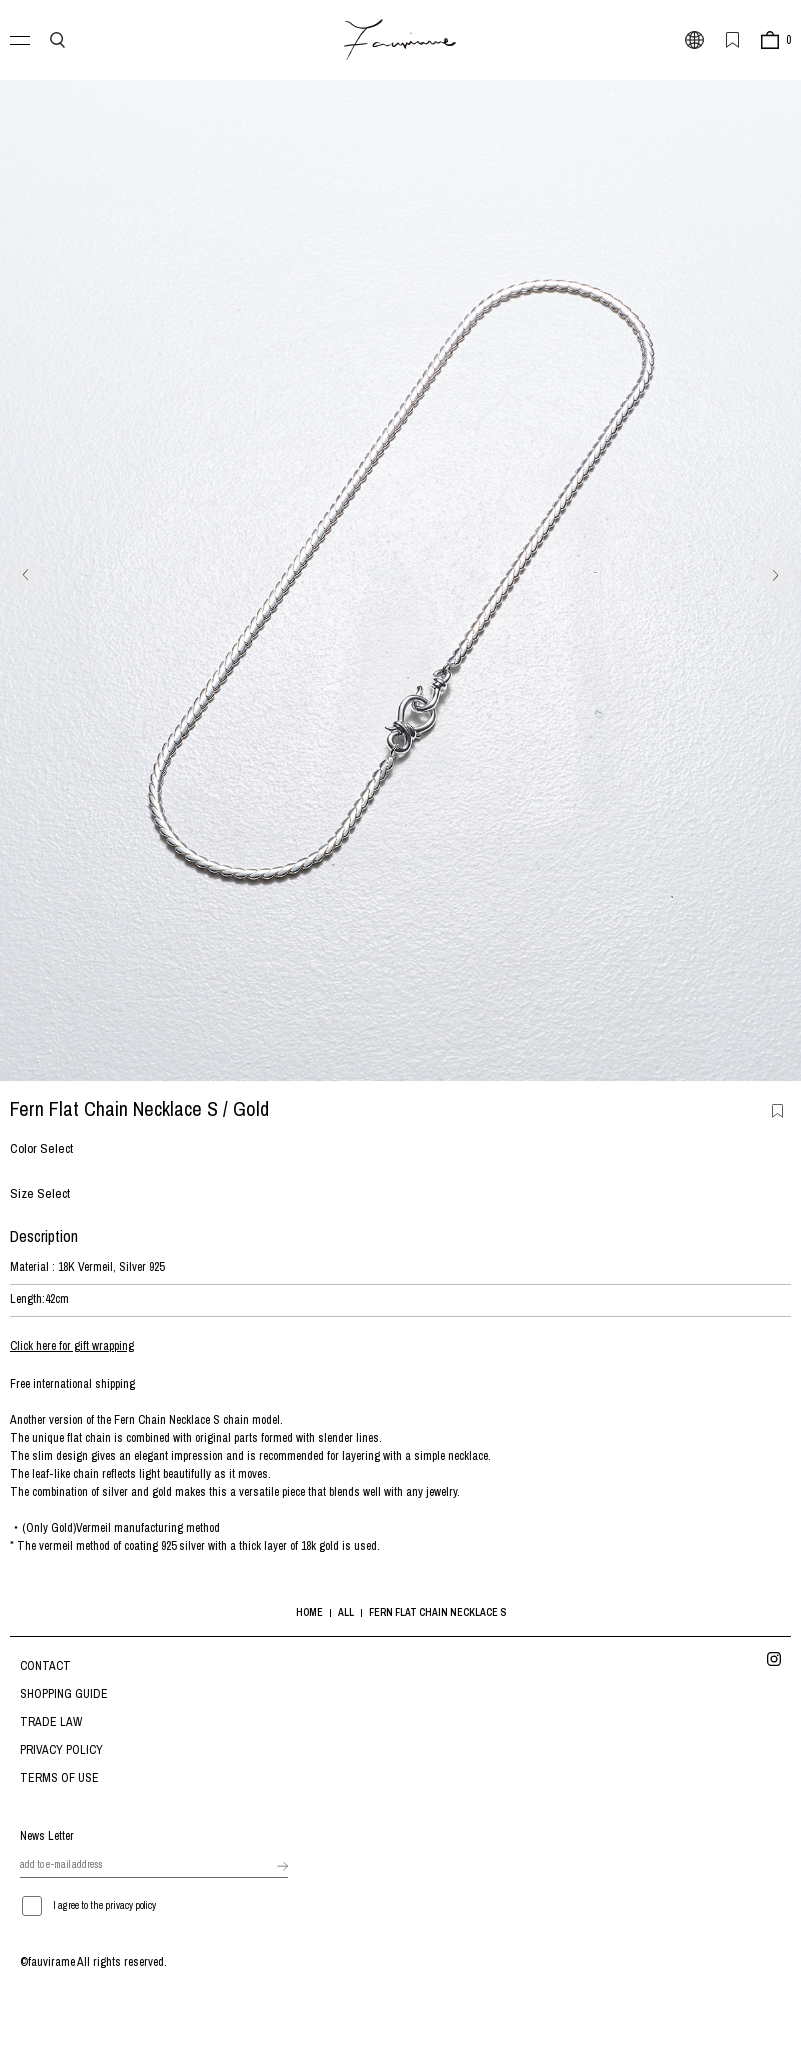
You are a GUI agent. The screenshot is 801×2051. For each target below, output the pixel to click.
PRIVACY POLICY (61, 1750)
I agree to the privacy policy (104, 1905)
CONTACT (45, 1666)
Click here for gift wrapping (72, 1346)
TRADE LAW (51, 1722)
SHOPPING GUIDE (64, 1694)
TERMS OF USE (59, 1778)
